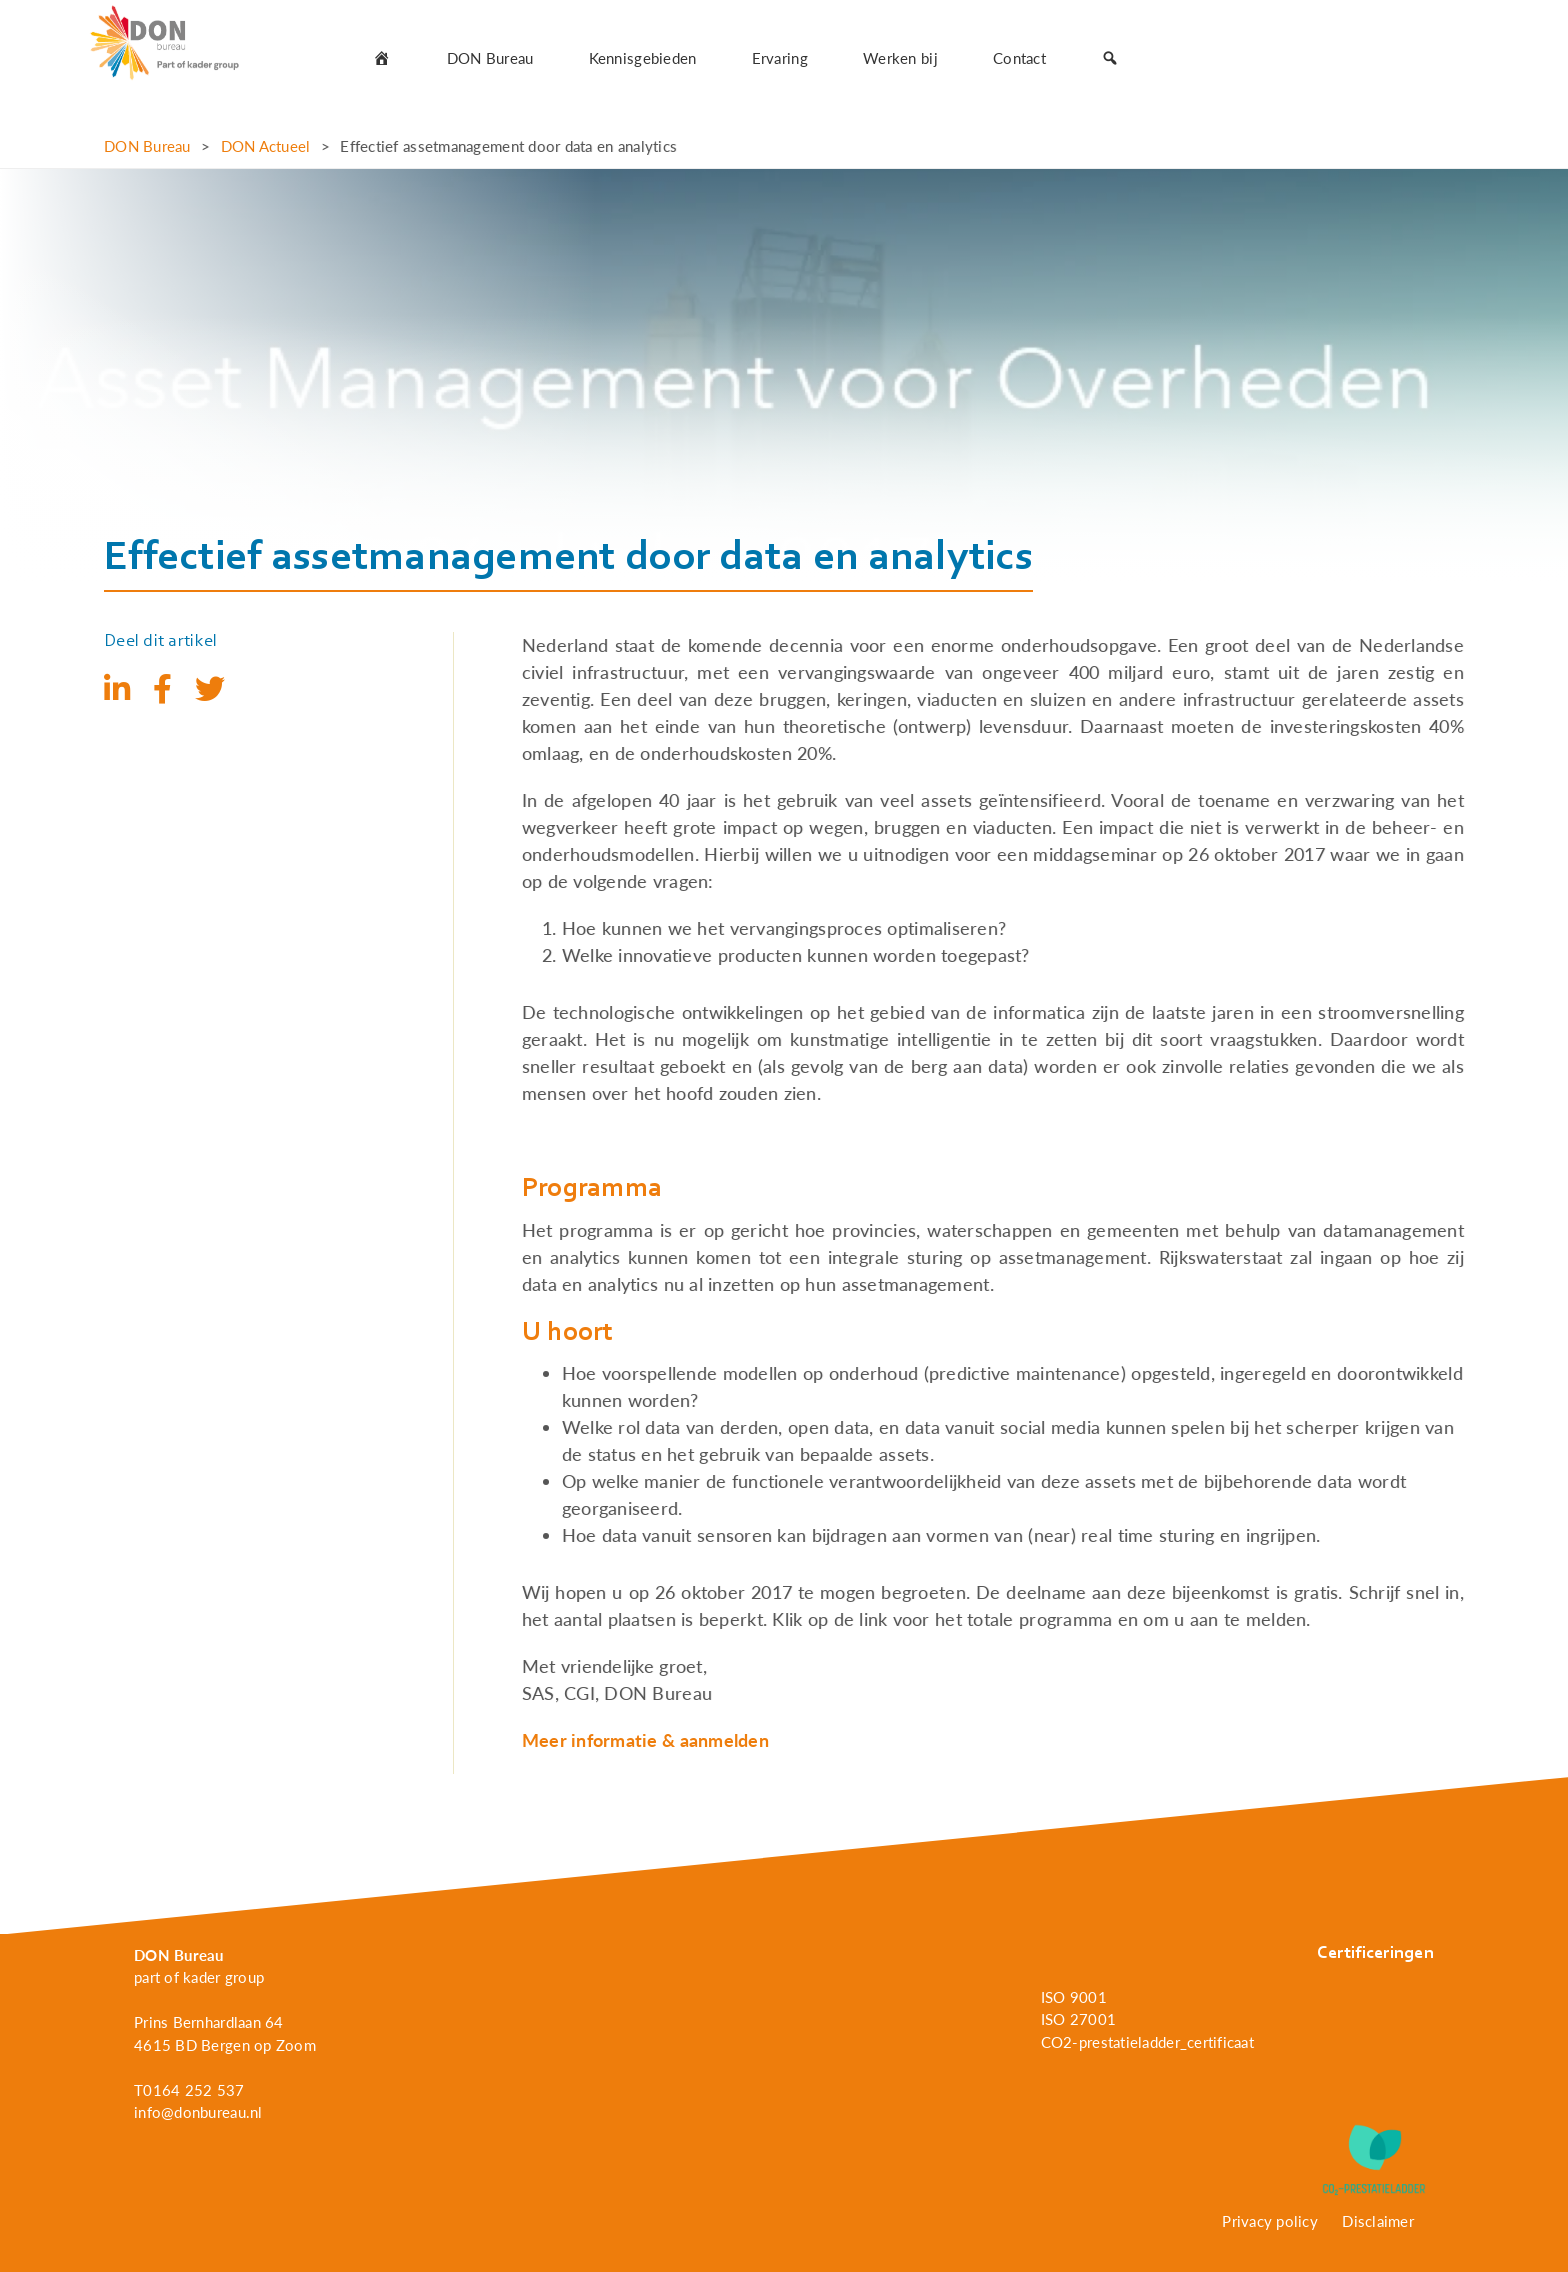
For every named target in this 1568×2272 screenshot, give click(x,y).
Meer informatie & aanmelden (645, 1740)
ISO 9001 (1074, 1997)
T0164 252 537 (189, 2090)
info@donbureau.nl (198, 2112)
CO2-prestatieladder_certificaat (1147, 2042)
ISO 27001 (1078, 2019)
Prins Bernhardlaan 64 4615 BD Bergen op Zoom (225, 2033)
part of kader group (199, 1977)
